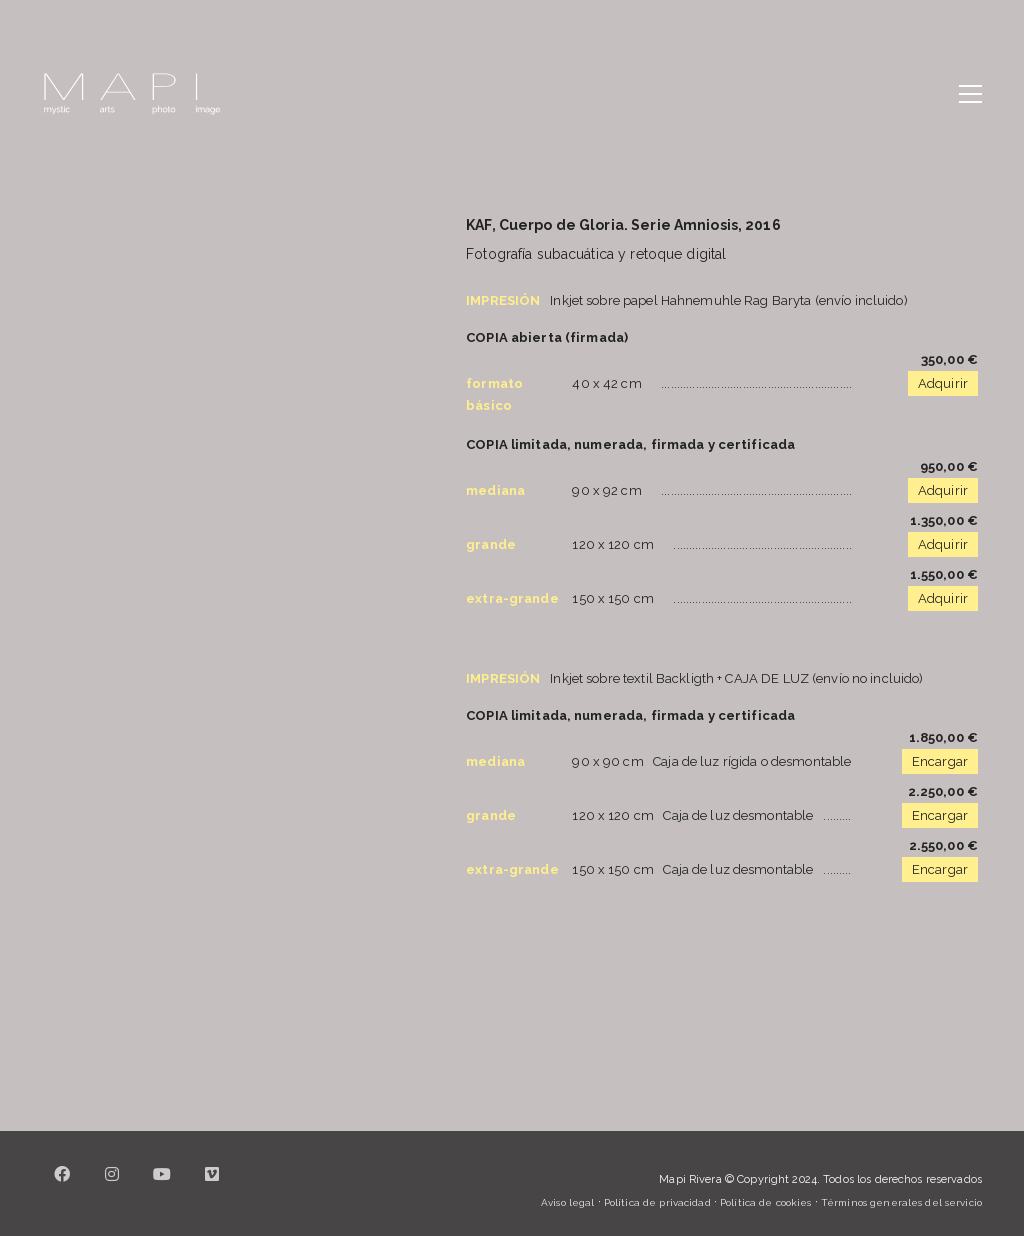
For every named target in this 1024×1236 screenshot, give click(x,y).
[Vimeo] (212, 1186)
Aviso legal (567, 1202)
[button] (970, 94)
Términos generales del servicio (901, 1202)
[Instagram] (112, 1186)
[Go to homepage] (132, 94)
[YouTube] (162, 1186)
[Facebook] (62, 1186)
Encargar (940, 761)
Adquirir (943, 383)
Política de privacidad (657, 1202)
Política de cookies (765, 1202)
